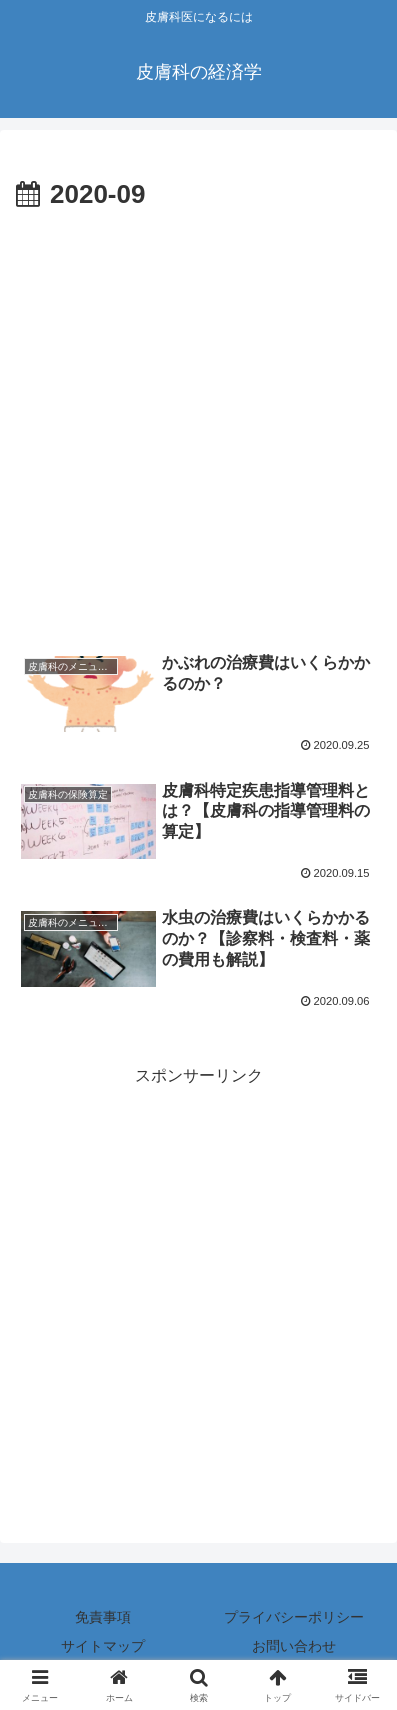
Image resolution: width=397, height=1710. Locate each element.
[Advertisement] (198, 426)
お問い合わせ (294, 1646)
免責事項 (103, 1617)
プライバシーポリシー (294, 1617)
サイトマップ (103, 1646)
